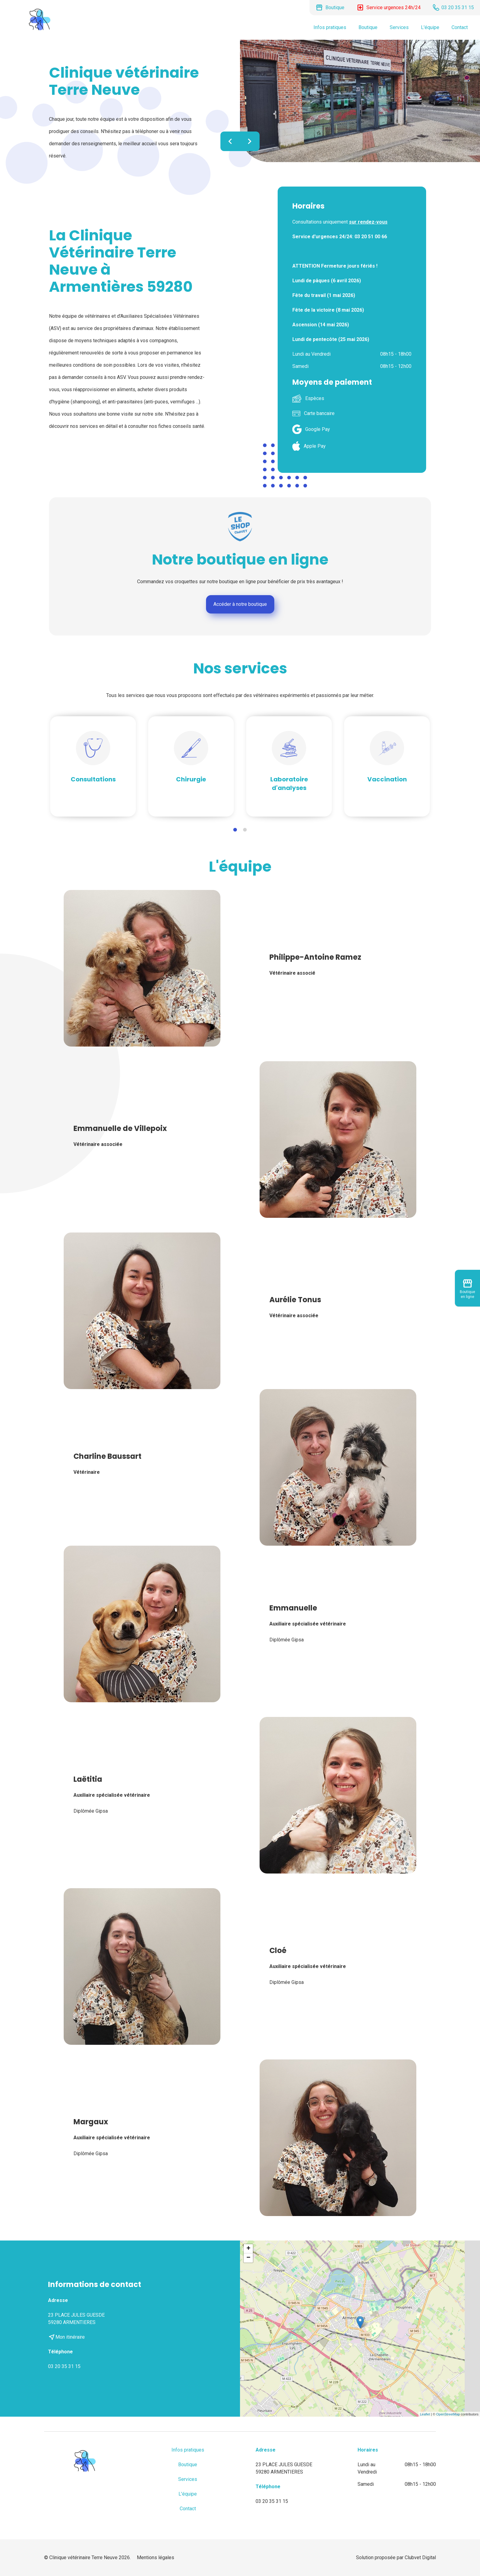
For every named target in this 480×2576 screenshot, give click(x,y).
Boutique (367, 27)
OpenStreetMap (448, 2414)
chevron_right (249, 141)
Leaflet (425, 2414)
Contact (460, 27)
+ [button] (248, 2248)
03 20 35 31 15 (64, 2366)
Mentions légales (155, 2557)
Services (399, 27)
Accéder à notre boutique (240, 604)
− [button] (248, 2258)
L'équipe (430, 27)
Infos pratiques (329, 27)
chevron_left (230, 141)
